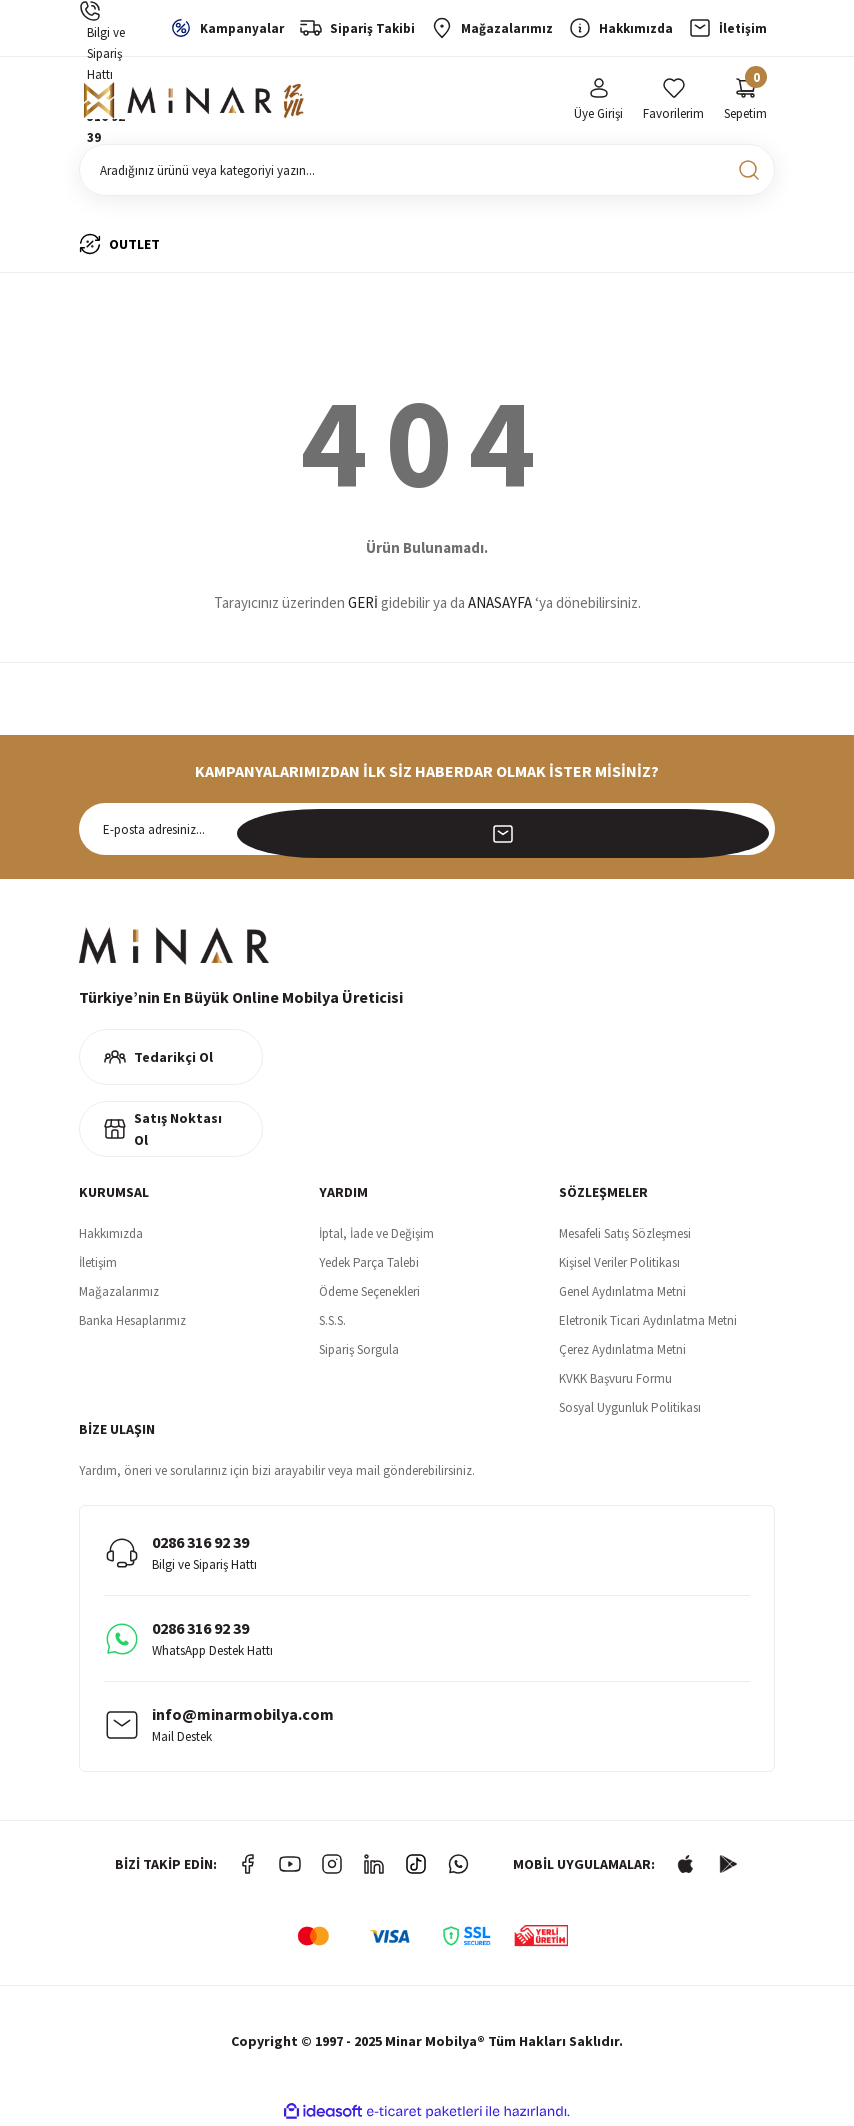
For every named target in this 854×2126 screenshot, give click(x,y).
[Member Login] (598, 100)
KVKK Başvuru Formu (615, 1378)
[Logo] (194, 101)
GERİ (363, 602)
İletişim (98, 1262)
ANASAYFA (500, 602)
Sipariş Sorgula (359, 1349)
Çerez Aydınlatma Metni (622, 1349)
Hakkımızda (111, 1233)
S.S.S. (332, 1320)
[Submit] (749, 829)
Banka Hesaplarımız (132, 1320)
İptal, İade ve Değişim (376, 1233)
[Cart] (745, 100)
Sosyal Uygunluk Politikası (630, 1407)
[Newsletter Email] (427, 829)
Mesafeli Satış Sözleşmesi (625, 1233)
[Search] (427, 170)
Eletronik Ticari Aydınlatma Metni (648, 1320)
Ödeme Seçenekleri (369, 1291)
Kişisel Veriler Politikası (619, 1262)
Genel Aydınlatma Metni (622, 1291)
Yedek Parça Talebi (369, 1262)
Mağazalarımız (119, 1291)
